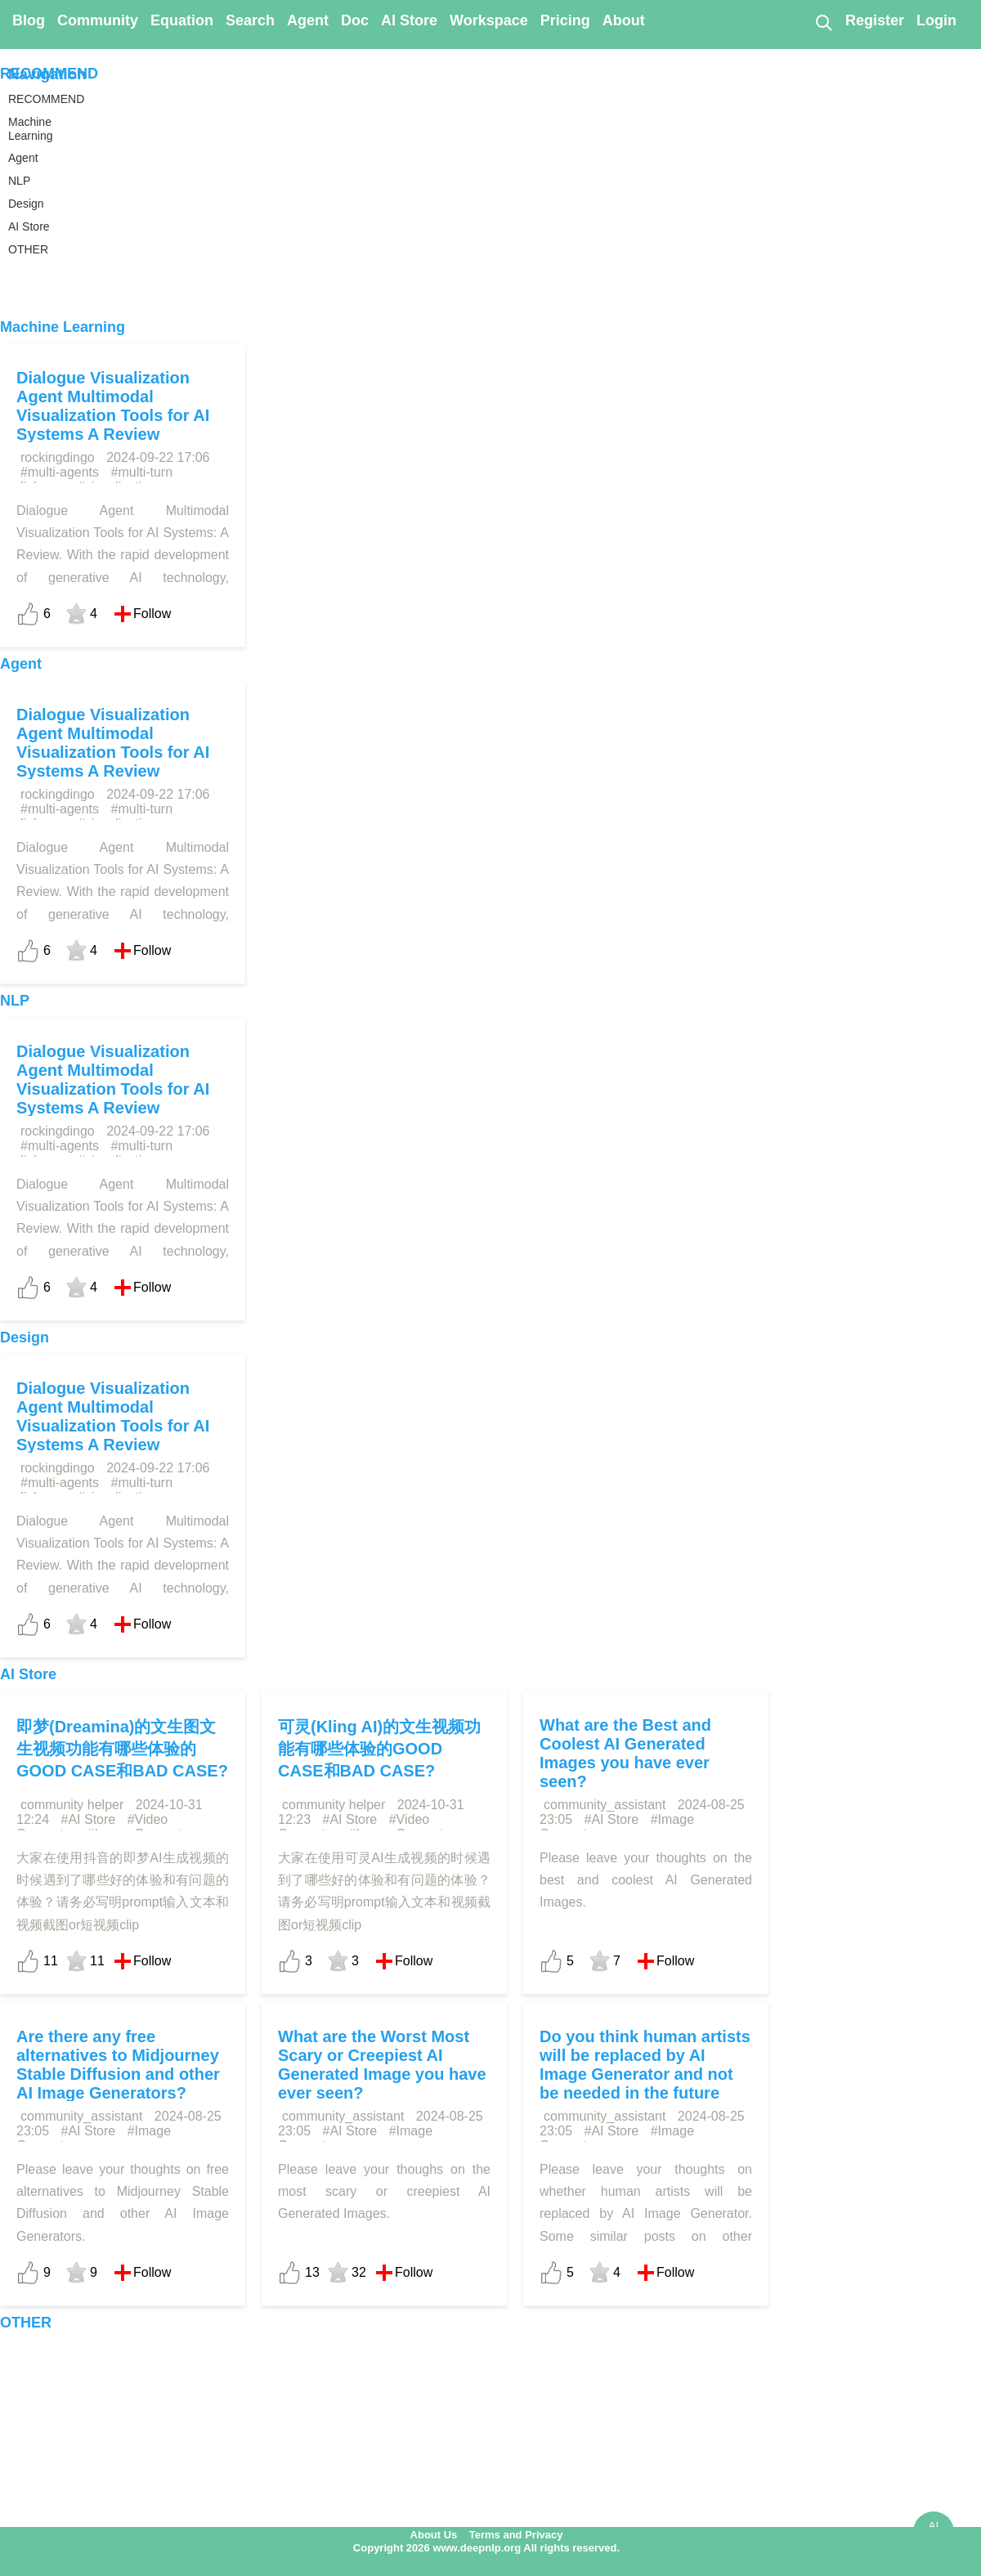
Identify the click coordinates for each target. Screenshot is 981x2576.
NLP (14, 1000)
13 (312, 2272)
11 (50, 1961)
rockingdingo (57, 457)
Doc (355, 20)
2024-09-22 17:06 (157, 457)
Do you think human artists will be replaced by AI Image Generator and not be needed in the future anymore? (645, 2074)
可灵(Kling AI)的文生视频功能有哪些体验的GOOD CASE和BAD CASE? (379, 1749)
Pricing (565, 20)
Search (250, 20)
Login (936, 20)
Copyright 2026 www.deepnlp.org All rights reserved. (486, 2548)
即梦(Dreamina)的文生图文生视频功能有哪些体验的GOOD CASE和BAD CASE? (122, 1749)
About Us (434, 2535)
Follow (152, 613)
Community (97, 20)
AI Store (409, 20)
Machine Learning (62, 327)
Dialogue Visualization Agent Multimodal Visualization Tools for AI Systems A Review (112, 406)
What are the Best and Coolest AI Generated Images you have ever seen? (625, 1753)
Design (24, 1337)
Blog (28, 20)
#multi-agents (59, 472)
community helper (71, 1805)
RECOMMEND (49, 73)
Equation (181, 20)
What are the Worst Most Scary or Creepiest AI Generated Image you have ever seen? (382, 2064)
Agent (308, 20)
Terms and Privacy (516, 2535)
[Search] (823, 22)
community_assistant (604, 1805)
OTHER (26, 2322)
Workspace (489, 20)
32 (359, 2272)
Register (874, 20)
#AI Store (88, 1819)
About (623, 20)
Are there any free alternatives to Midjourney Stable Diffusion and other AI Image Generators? (118, 2064)
